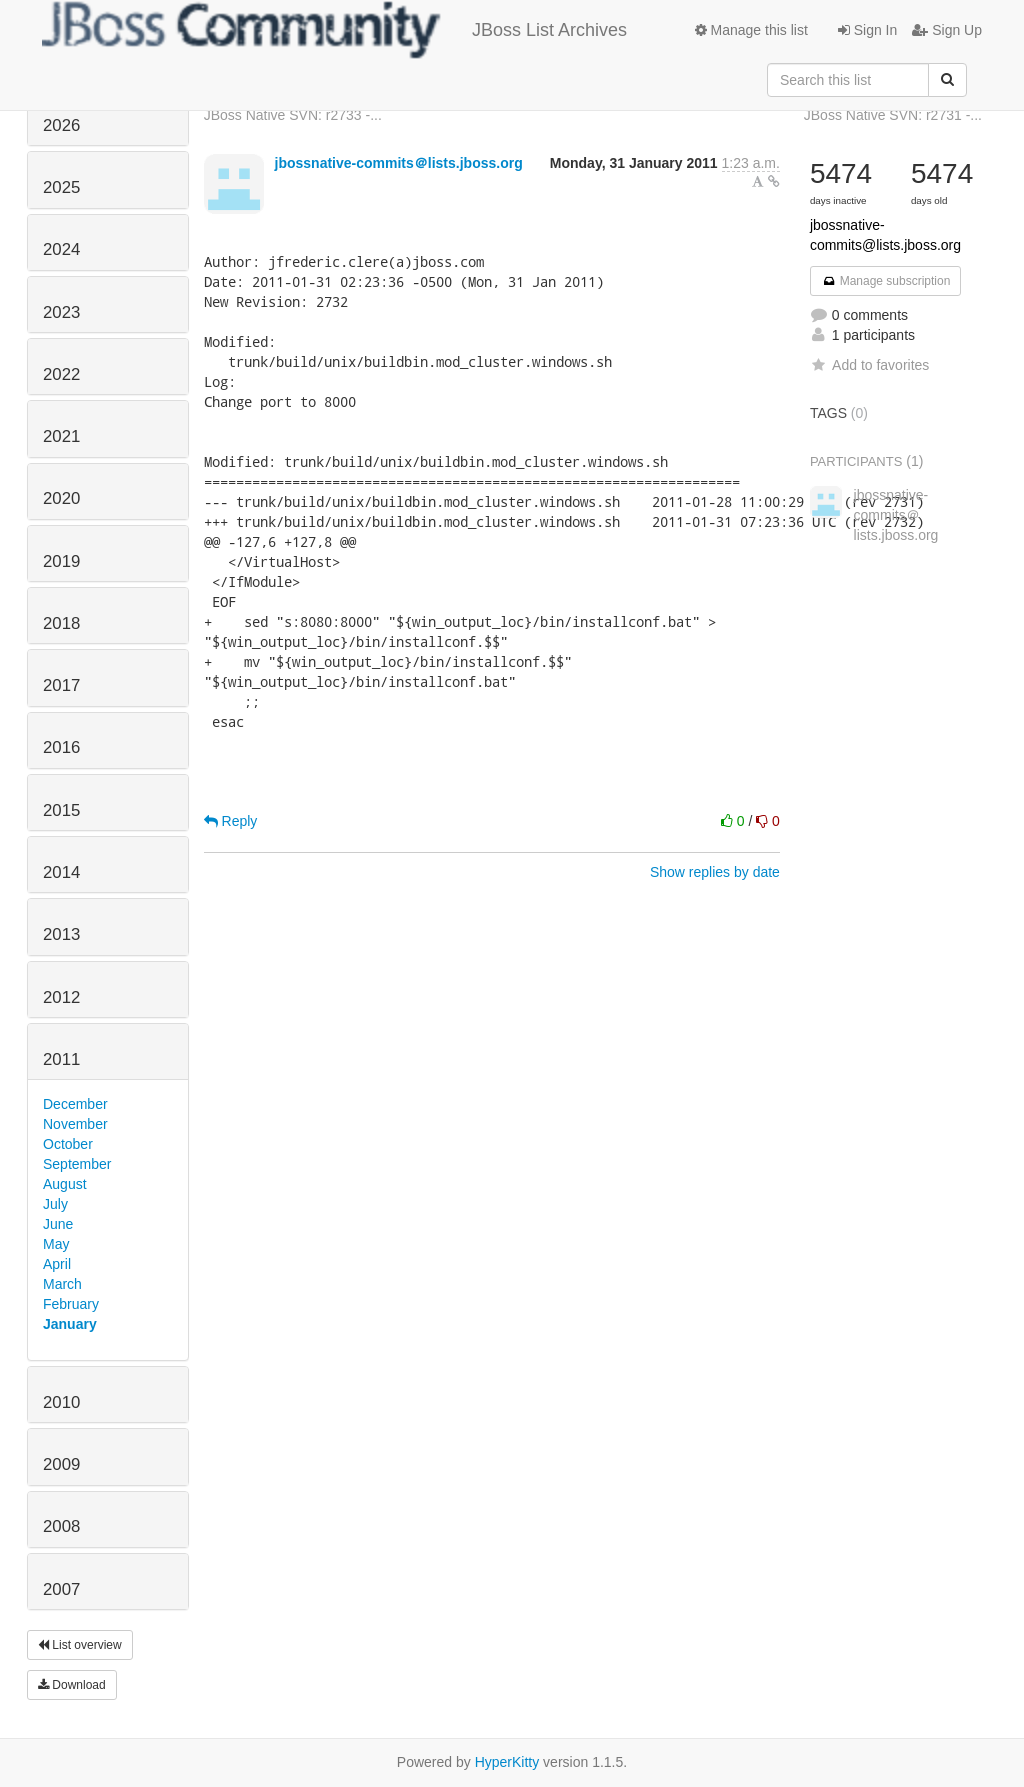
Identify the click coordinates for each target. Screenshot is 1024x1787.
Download (72, 1685)
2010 (61, 1402)
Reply (231, 821)
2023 (61, 312)
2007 (61, 1589)
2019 (61, 561)
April (57, 1264)
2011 (61, 1059)
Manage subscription (886, 281)
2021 (61, 436)
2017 (61, 685)
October (68, 1144)
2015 (61, 810)
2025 (61, 187)
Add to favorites (869, 365)
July (55, 1204)
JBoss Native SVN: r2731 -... (893, 115)
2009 (61, 1464)
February (71, 1304)
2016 (61, 747)
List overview (80, 1645)
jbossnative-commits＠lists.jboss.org (399, 163)
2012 (61, 997)
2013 (61, 934)
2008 (61, 1526)
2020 (61, 498)
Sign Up (947, 30)
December (75, 1104)
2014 (61, 872)
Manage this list (751, 30)
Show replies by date (715, 872)
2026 (61, 125)
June (58, 1224)
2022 (61, 374)
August (65, 1184)
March (62, 1284)
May (56, 1244)
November (75, 1124)
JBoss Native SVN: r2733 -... (293, 115)
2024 (61, 249)
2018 (61, 623)
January (70, 1324)
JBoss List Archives (334, 30)
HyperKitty (507, 1762)
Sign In (867, 30)
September (77, 1164)
